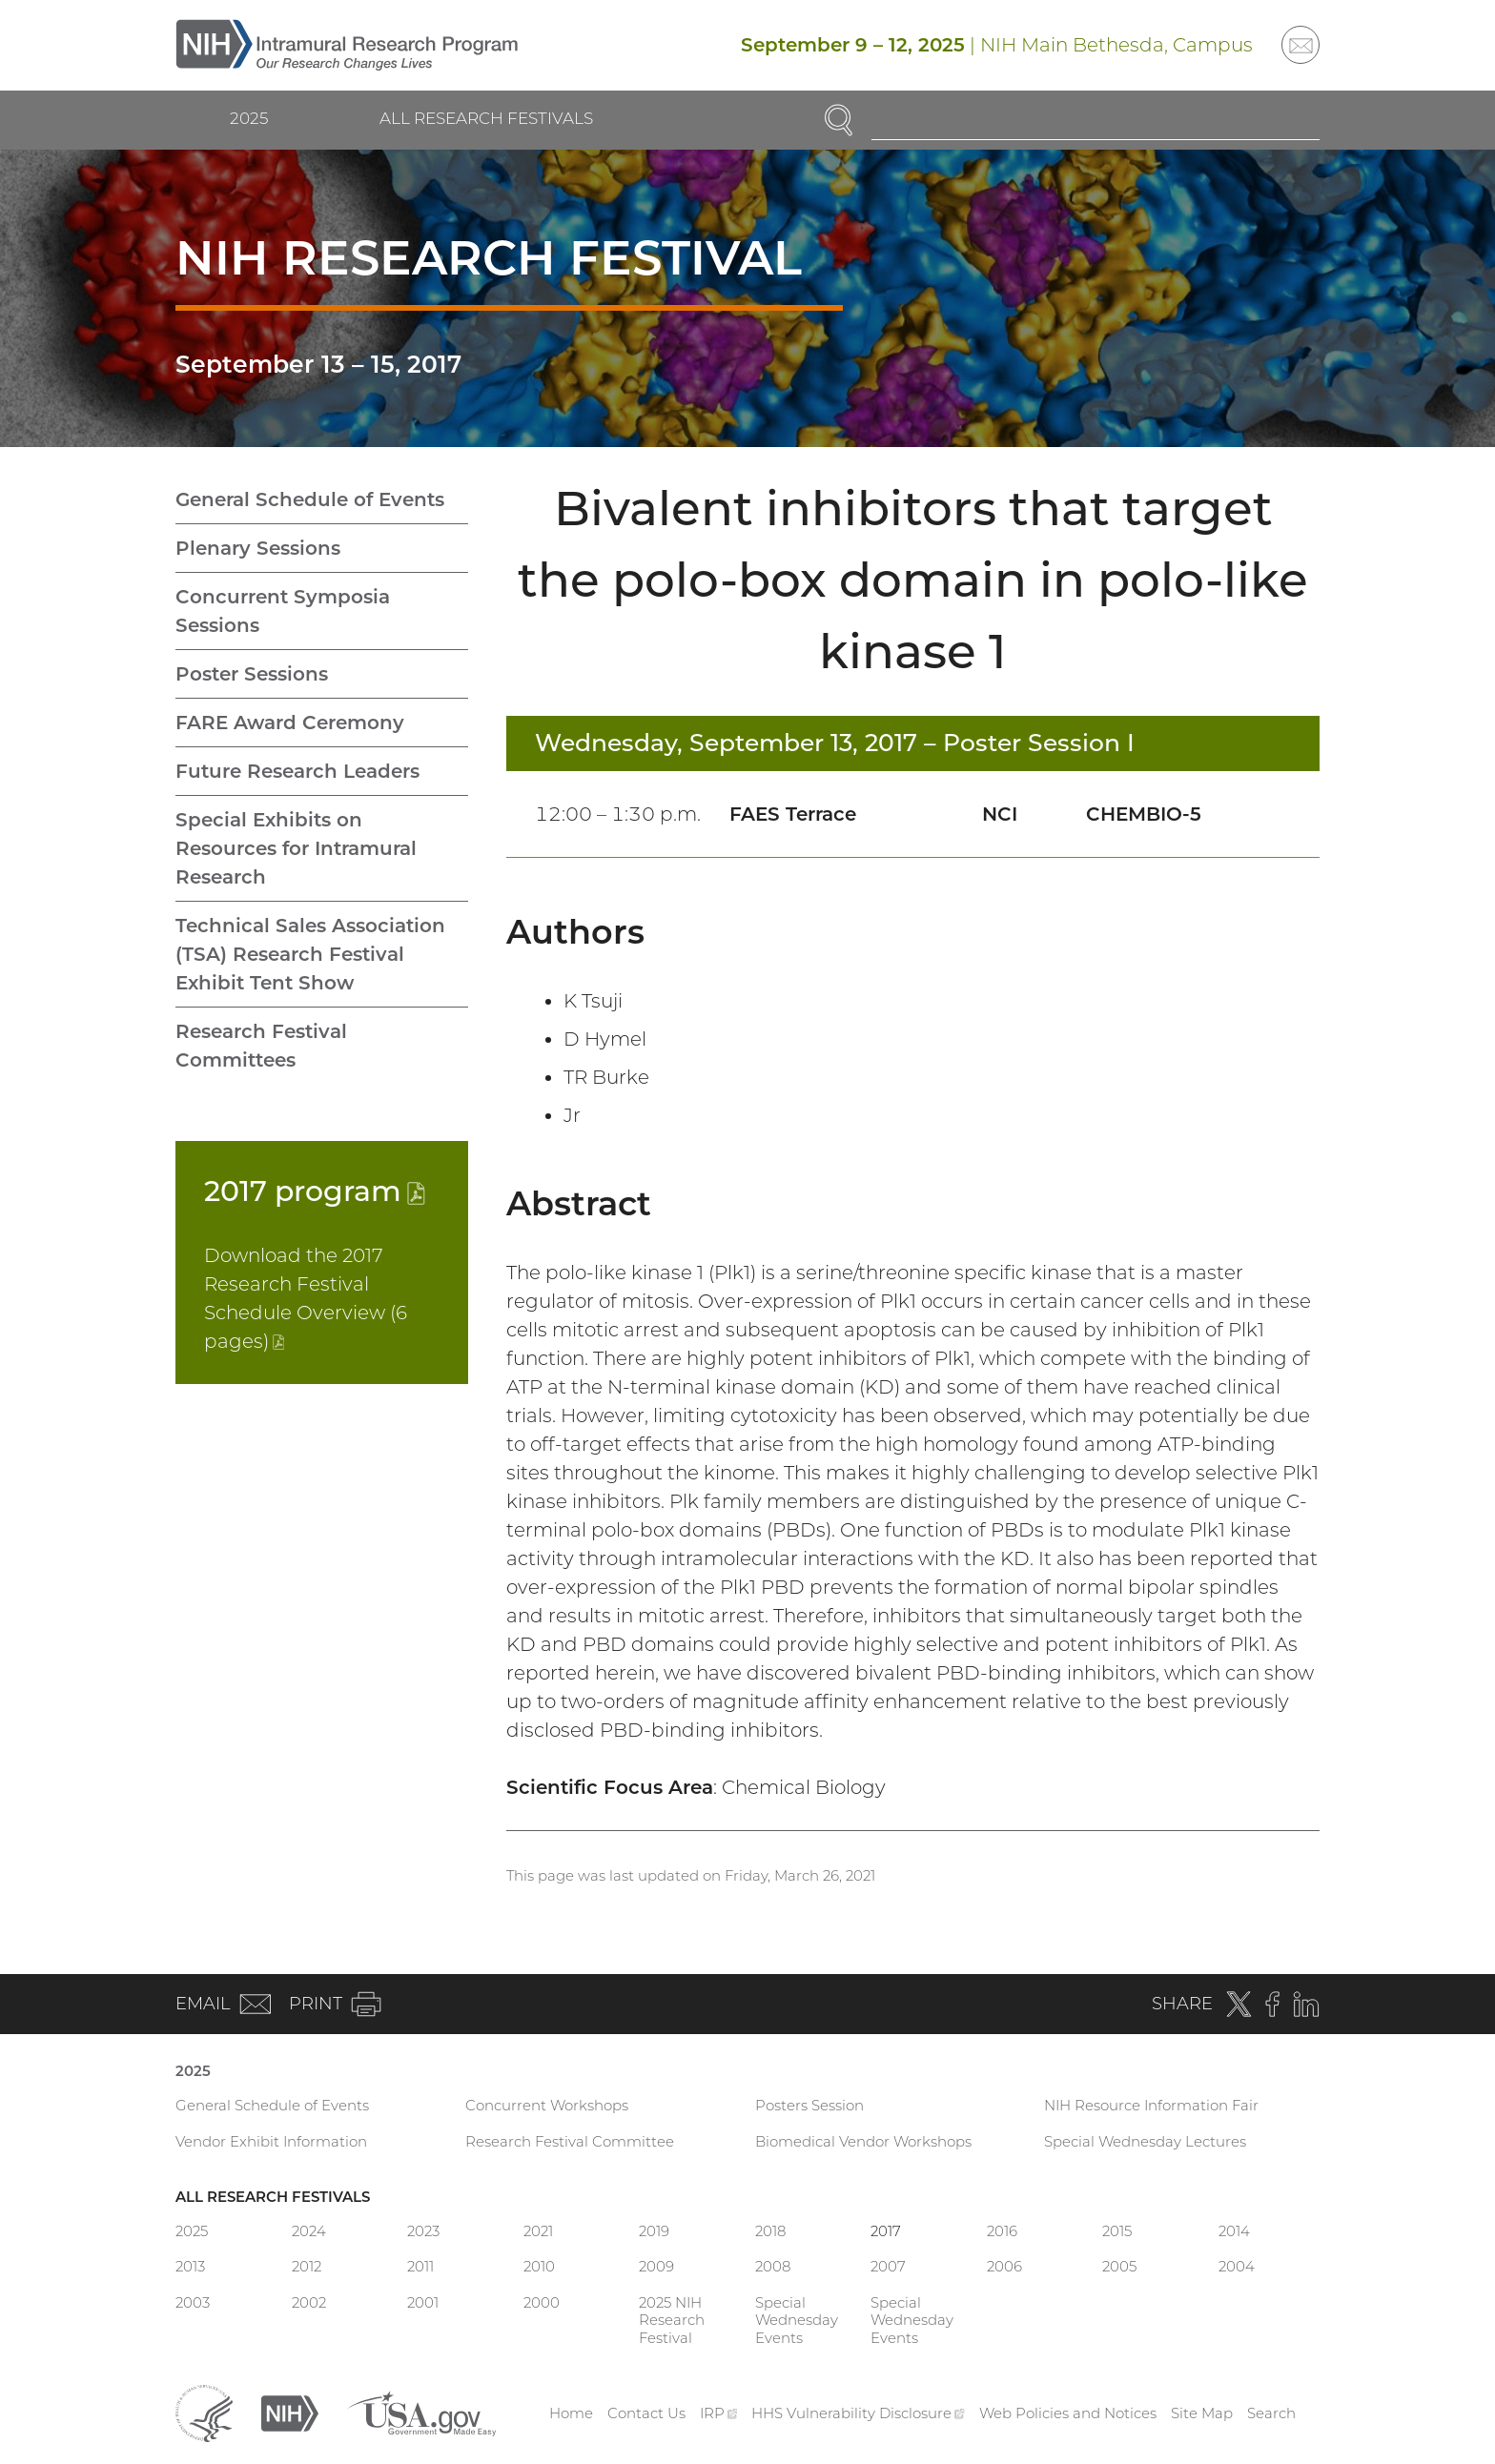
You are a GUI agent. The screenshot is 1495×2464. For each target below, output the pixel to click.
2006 (1004, 2266)
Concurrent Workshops (546, 2105)
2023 (423, 2231)
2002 (309, 2302)
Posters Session (809, 2105)
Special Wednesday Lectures (1145, 2141)
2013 (190, 2266)
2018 (770, 2231)
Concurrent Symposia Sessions (282, 611)
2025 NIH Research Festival (672, 2320)
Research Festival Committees (261, 1045)
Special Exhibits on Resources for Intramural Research (296, 848)
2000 (541, 2302)
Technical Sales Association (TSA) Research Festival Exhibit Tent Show (310, 954)
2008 (772, 2266)
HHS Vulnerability (858, 2413)
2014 (1234, 2231)
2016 (1002, 2231)
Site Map (1202, 2413)
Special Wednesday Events (796, 2320)
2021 (538, 2231)
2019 (654, 2231)
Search (1271, 2413)
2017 (314, 1191)
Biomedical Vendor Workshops (863, 2141)
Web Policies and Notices (1068, 2413)
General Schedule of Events (309, 499)
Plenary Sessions (257, 548)
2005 (1119, 2266)
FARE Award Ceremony (289, 722)
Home (571, 2413)
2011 (420, 2266)
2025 (249, 118)
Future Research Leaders (297, 771)
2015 (1117, 2231)
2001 (423, 2302)
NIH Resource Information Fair (1151, 2105)
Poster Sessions (251, 673)
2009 (656, 2266)
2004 (1237, 2266)
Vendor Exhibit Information (271, 2141)
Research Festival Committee (569, 2141)
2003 (192, 2302)
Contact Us (646, 2413)
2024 (309, 2231)
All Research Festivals (486, 118)
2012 (306, 2266)
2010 (539, 2266)
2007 (888, 2266)
